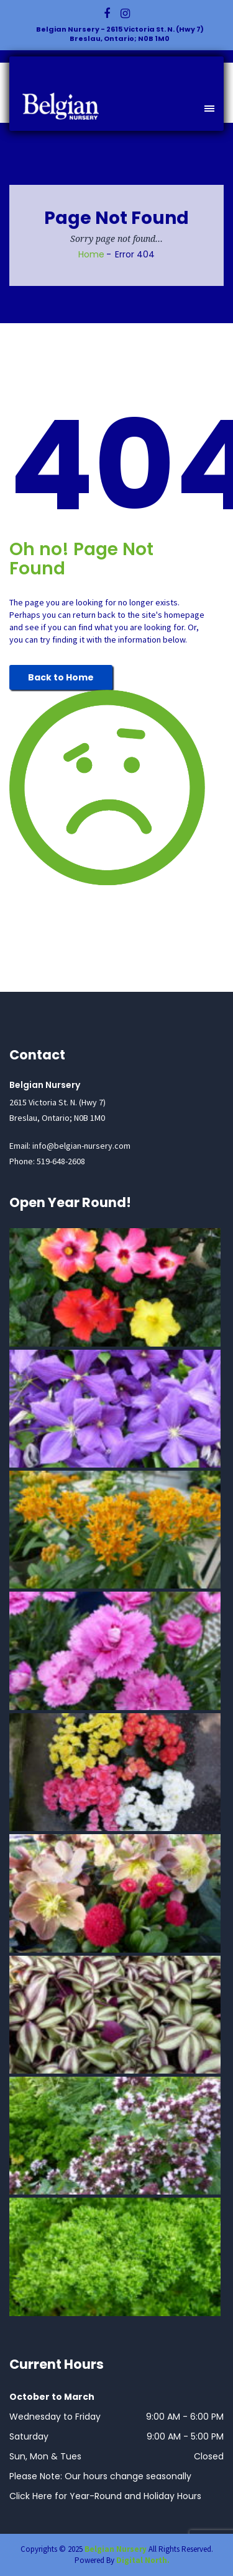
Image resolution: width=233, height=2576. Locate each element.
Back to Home (61, 677)
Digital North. (143, 2560)
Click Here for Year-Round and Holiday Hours (105, 2496)
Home (91, 254)
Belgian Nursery (116, 2549)
